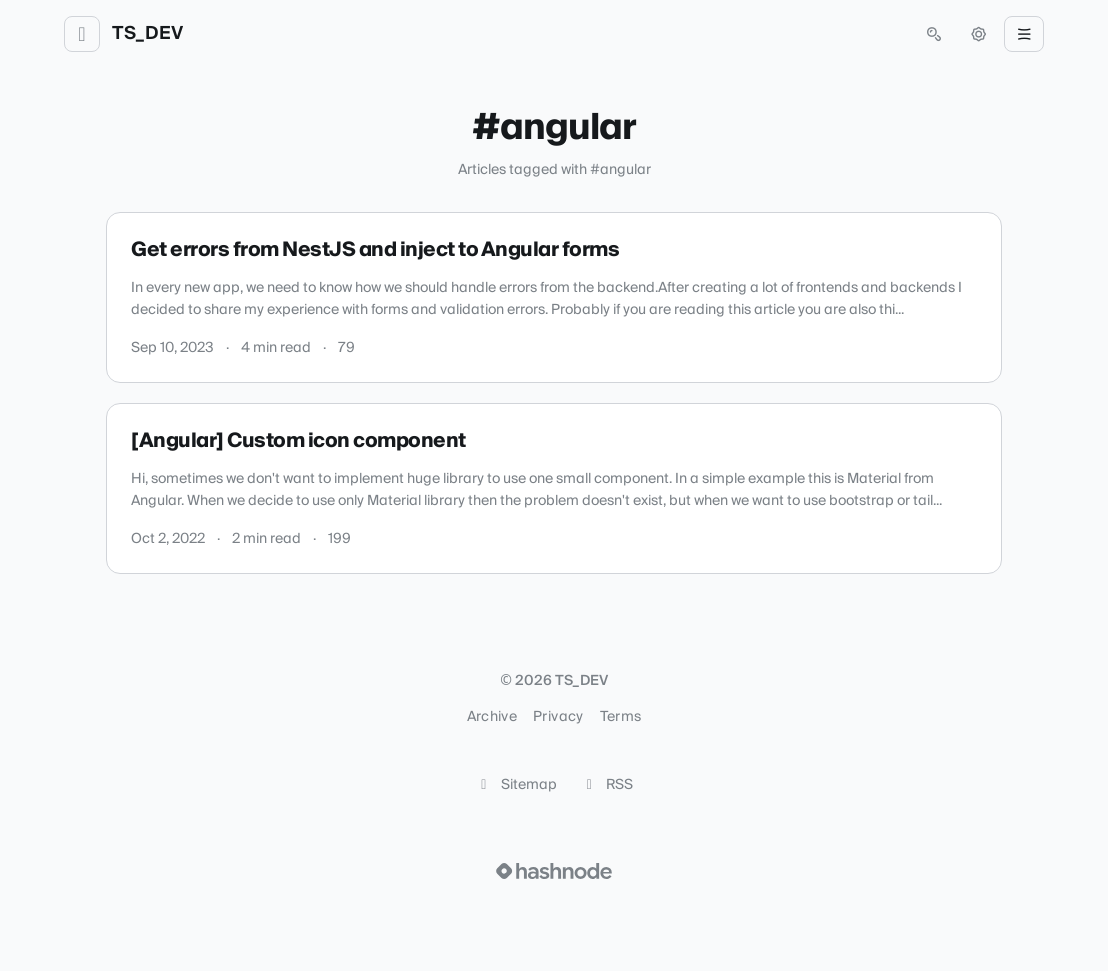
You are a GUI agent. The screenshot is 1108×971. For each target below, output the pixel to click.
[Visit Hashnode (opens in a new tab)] (554, 871)
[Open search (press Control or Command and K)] (934, 34)
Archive (492, 717)
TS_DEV (147, 34)
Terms (621, 717)
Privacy (558, 717)
